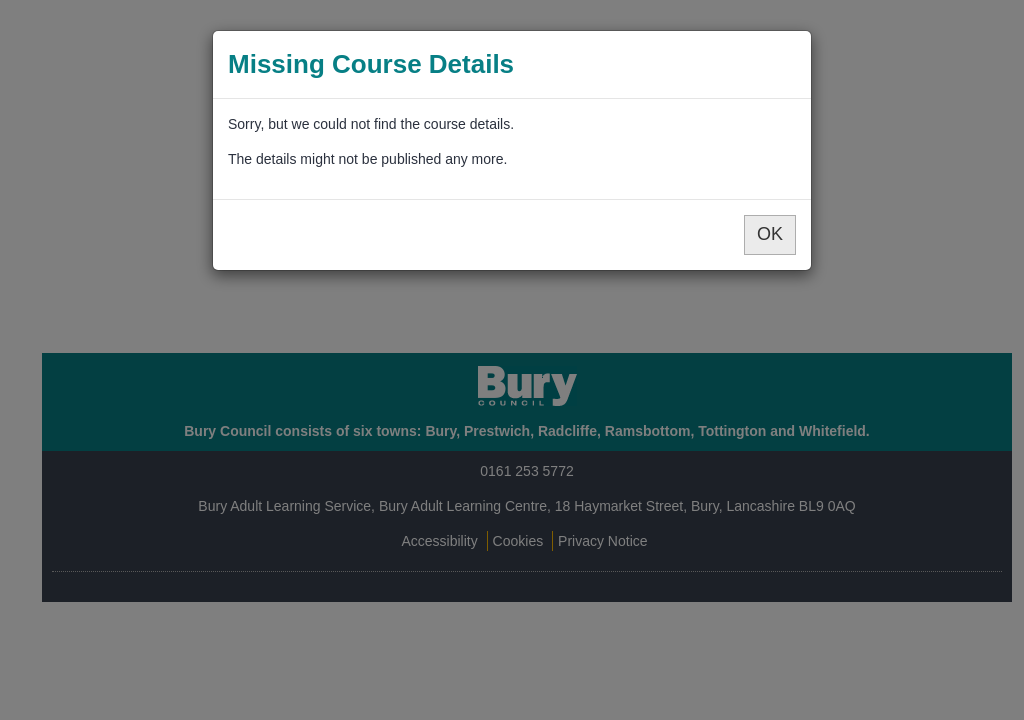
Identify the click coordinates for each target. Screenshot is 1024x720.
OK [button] (770, 234)
